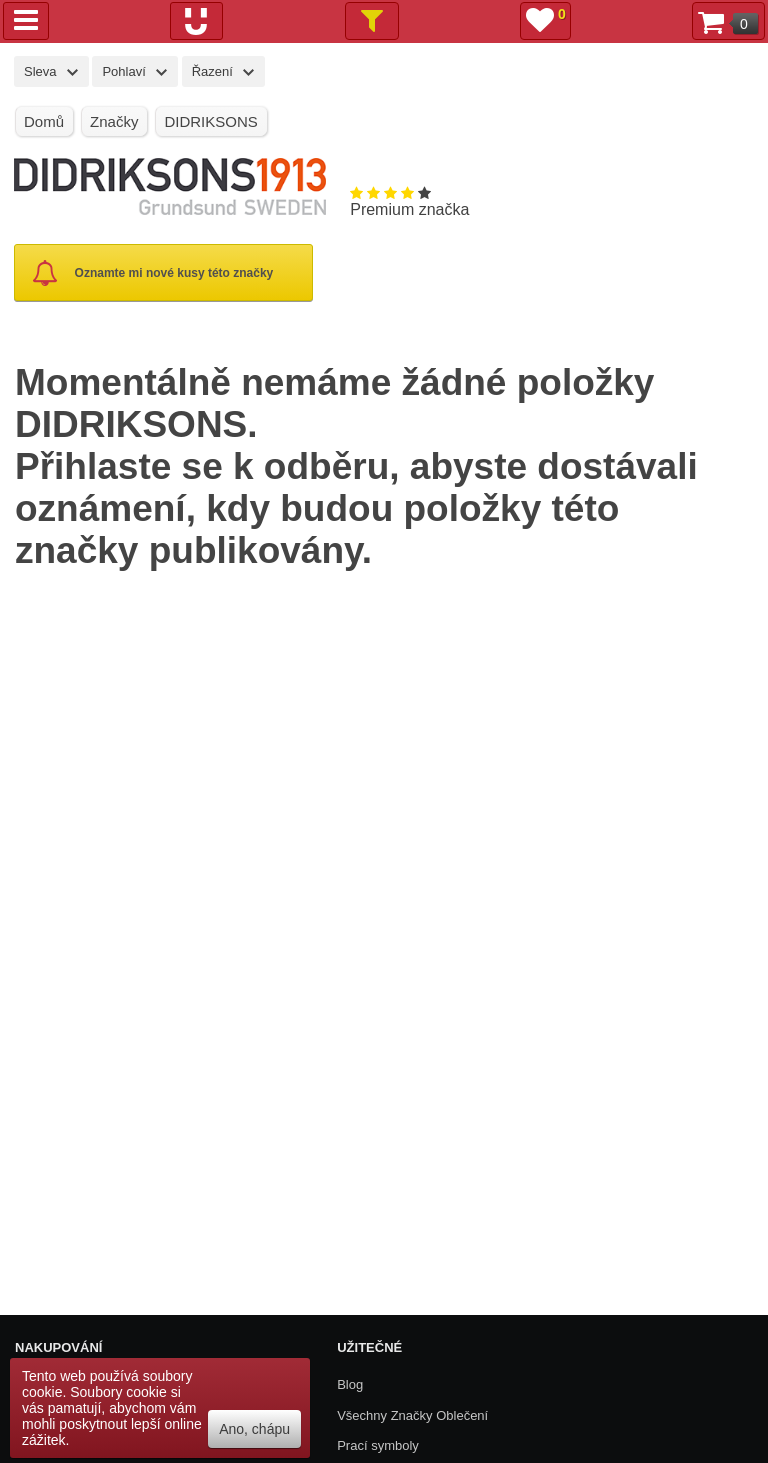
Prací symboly (378, 1445)
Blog (350, 1384)
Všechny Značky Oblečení (412, 1415)
